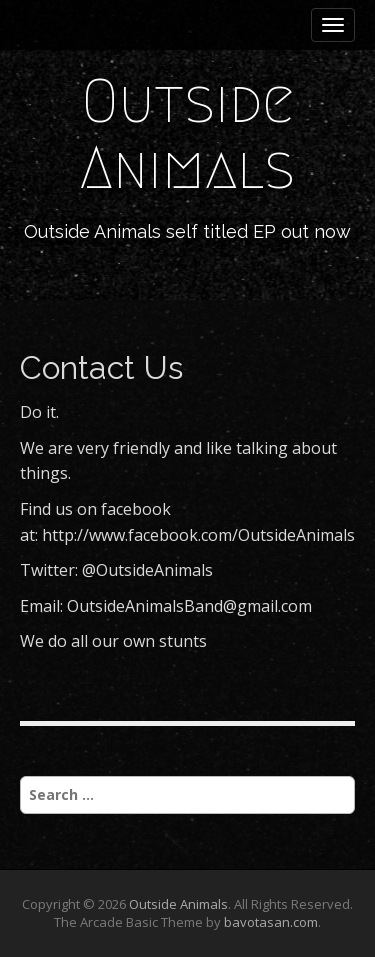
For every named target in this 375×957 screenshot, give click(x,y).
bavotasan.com (271, 922)
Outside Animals (187, 134)
